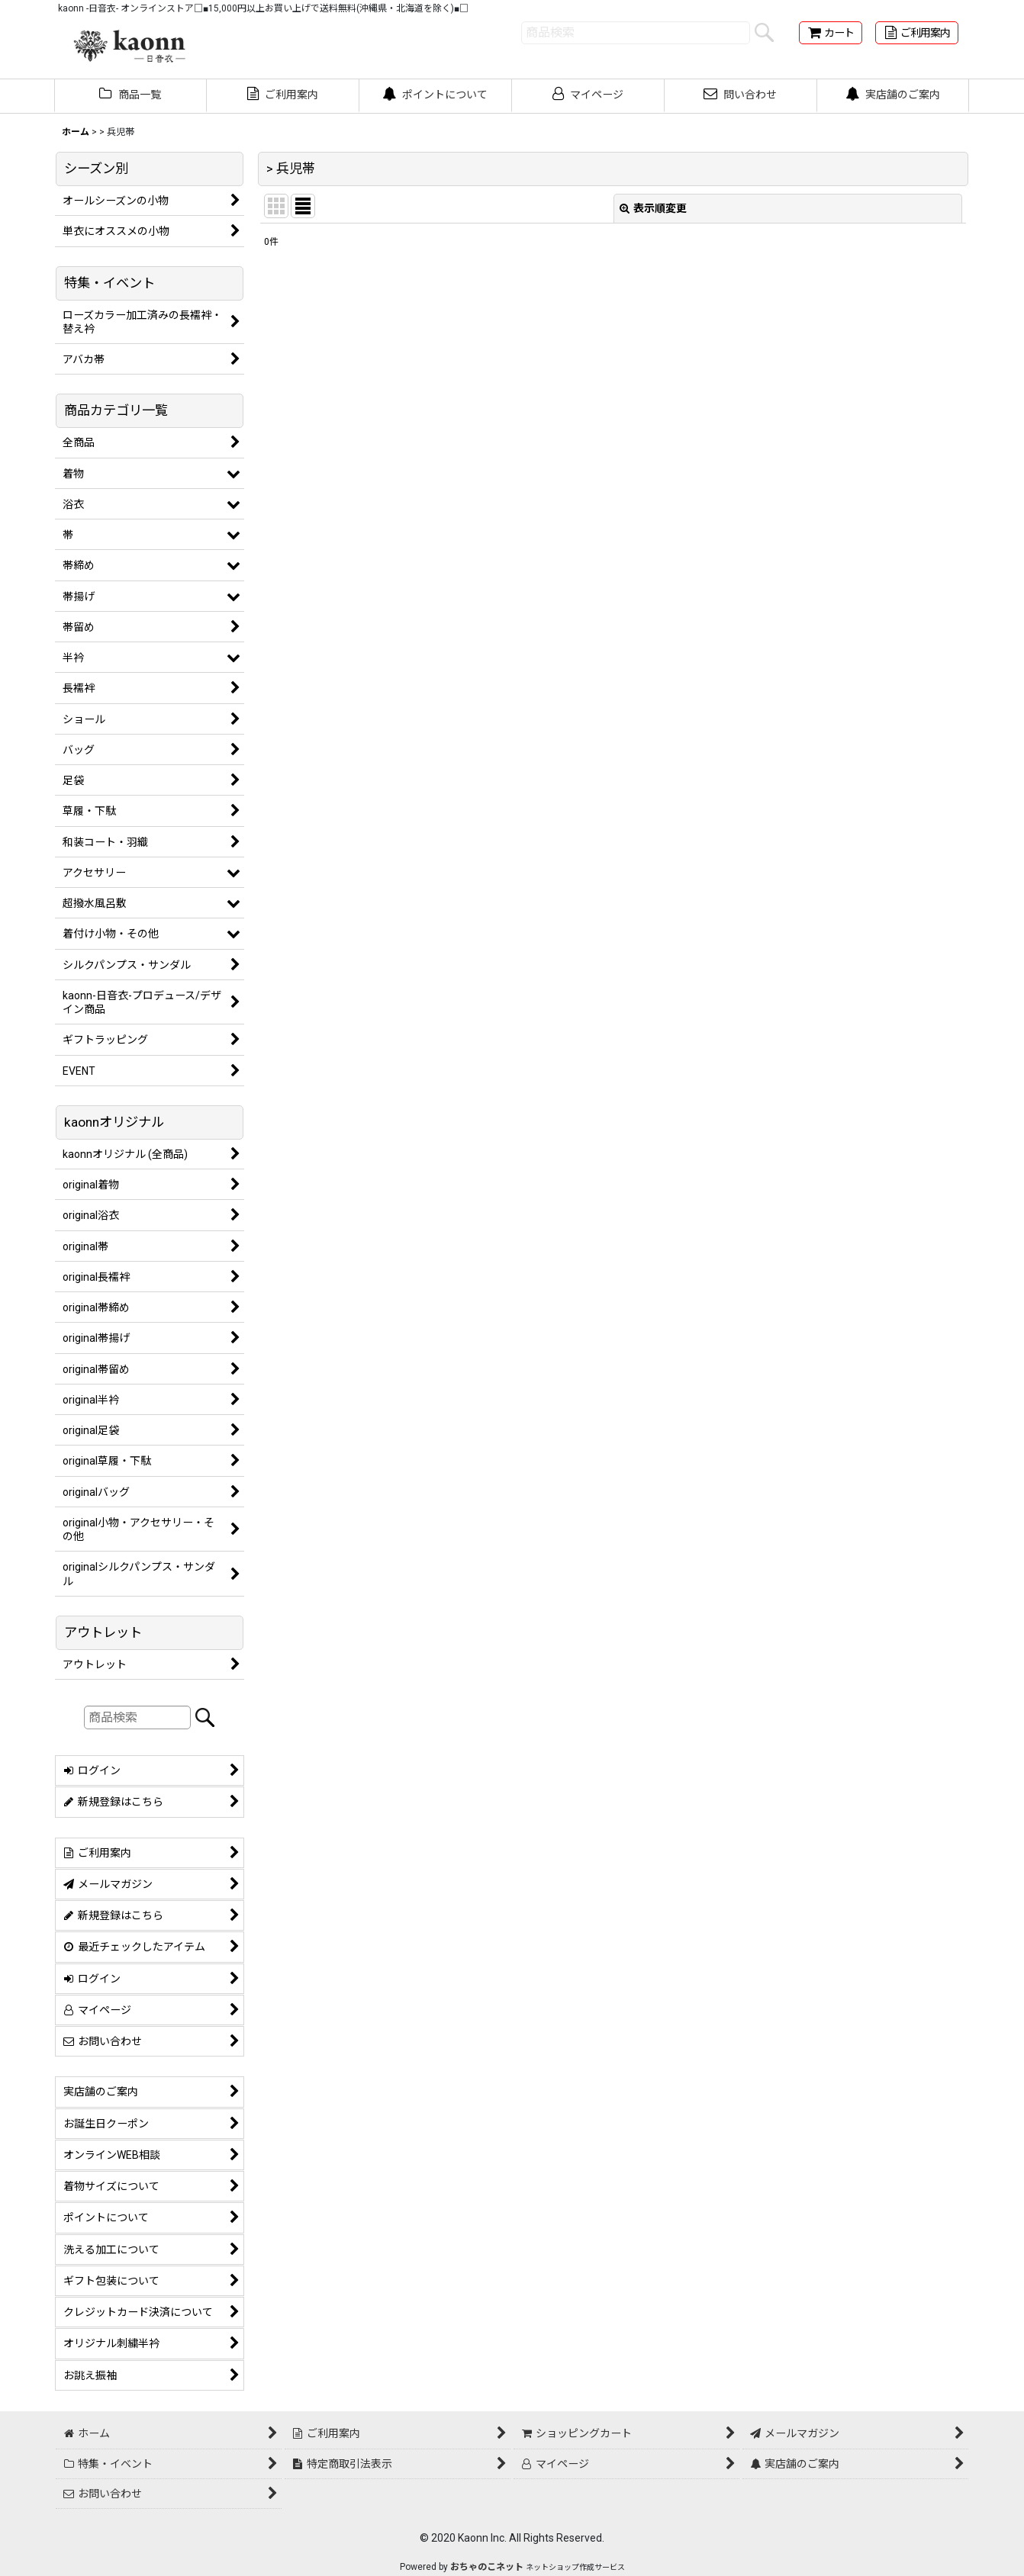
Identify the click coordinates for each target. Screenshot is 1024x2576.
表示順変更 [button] (653, 208)
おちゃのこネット (486, 2567)
